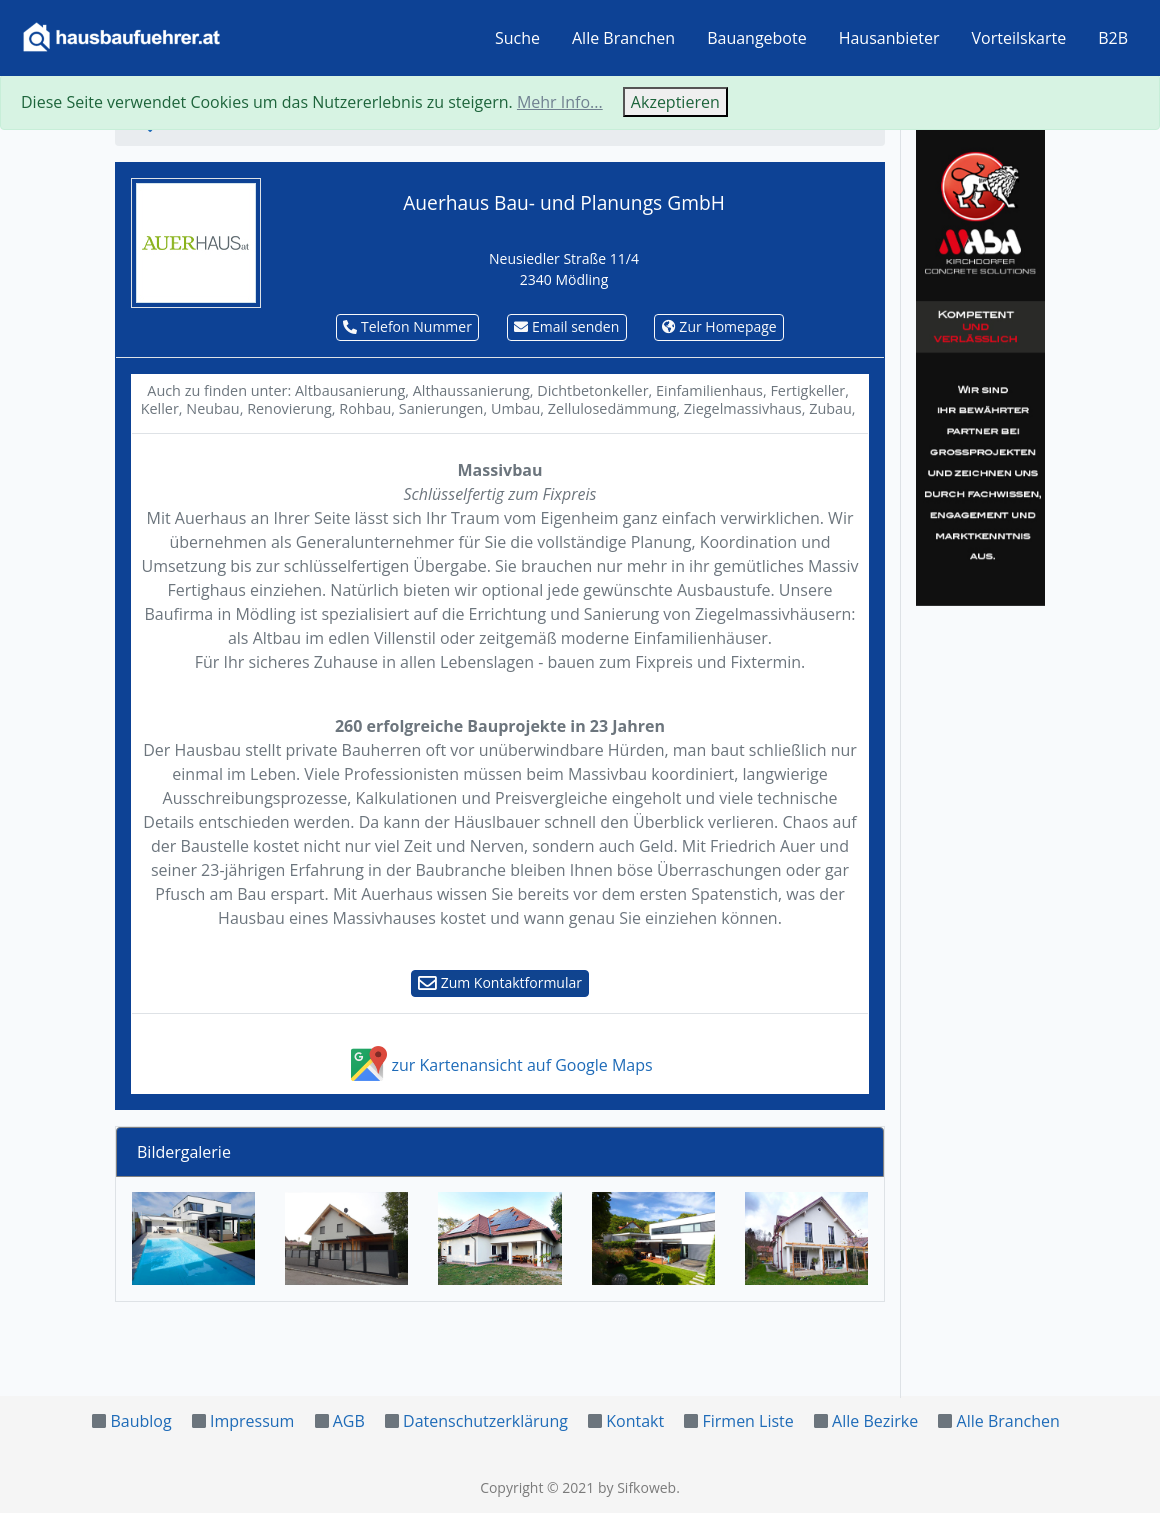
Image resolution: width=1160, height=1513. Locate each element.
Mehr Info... (560, 102)
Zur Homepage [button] (719, 326)
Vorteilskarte (1019, 38)
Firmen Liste (747, 1421)
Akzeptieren (675, 102)
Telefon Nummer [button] (407, 326)
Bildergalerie (184, 1152)
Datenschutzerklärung (485, 1421)
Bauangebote (757, 38)
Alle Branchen (623, 38)
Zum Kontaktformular (500, 982)
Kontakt (635, 1421)
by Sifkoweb (637, 1487)
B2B (1113, 38)
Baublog (140, 1421)
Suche (517, 38)
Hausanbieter (889, 38)
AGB (349, 1421)
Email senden (566, 326)
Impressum (252, 1421)
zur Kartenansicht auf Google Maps (499, 1065)
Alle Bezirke (875, 1421)
